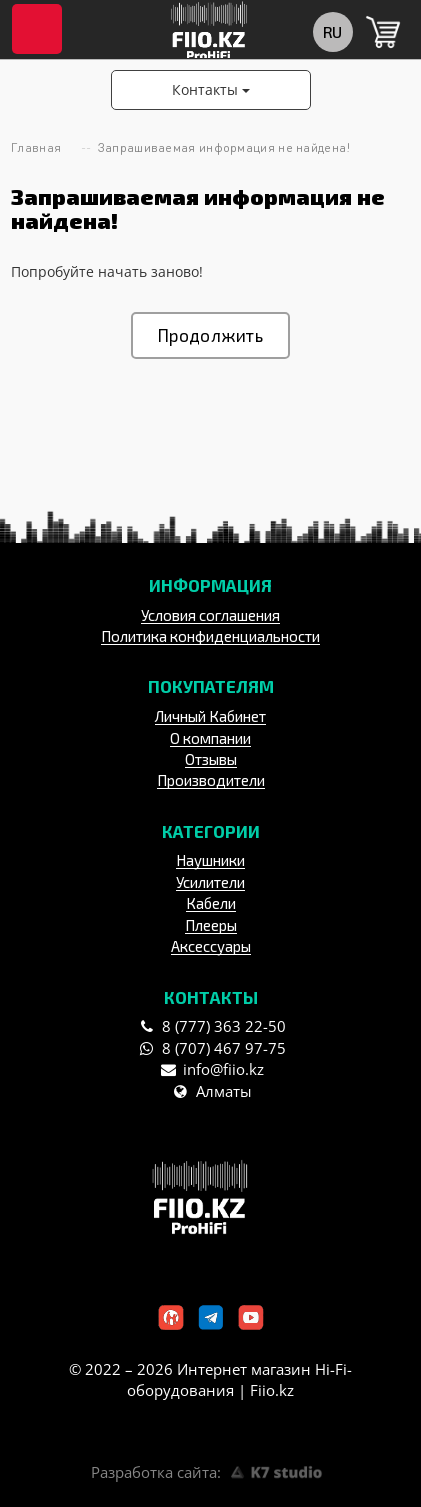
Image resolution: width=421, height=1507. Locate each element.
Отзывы (211, 759)
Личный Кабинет (210, 716)
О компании (210, 738)
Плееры (211, 925)
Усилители (210, 882)
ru (332, 31)
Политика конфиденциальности (210, 636)
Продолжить (210, 335)
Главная (36, 147)
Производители (211, 780)
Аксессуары (211, 946)
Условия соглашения (210, 615)
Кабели (211, 903)
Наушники (210, 860)
